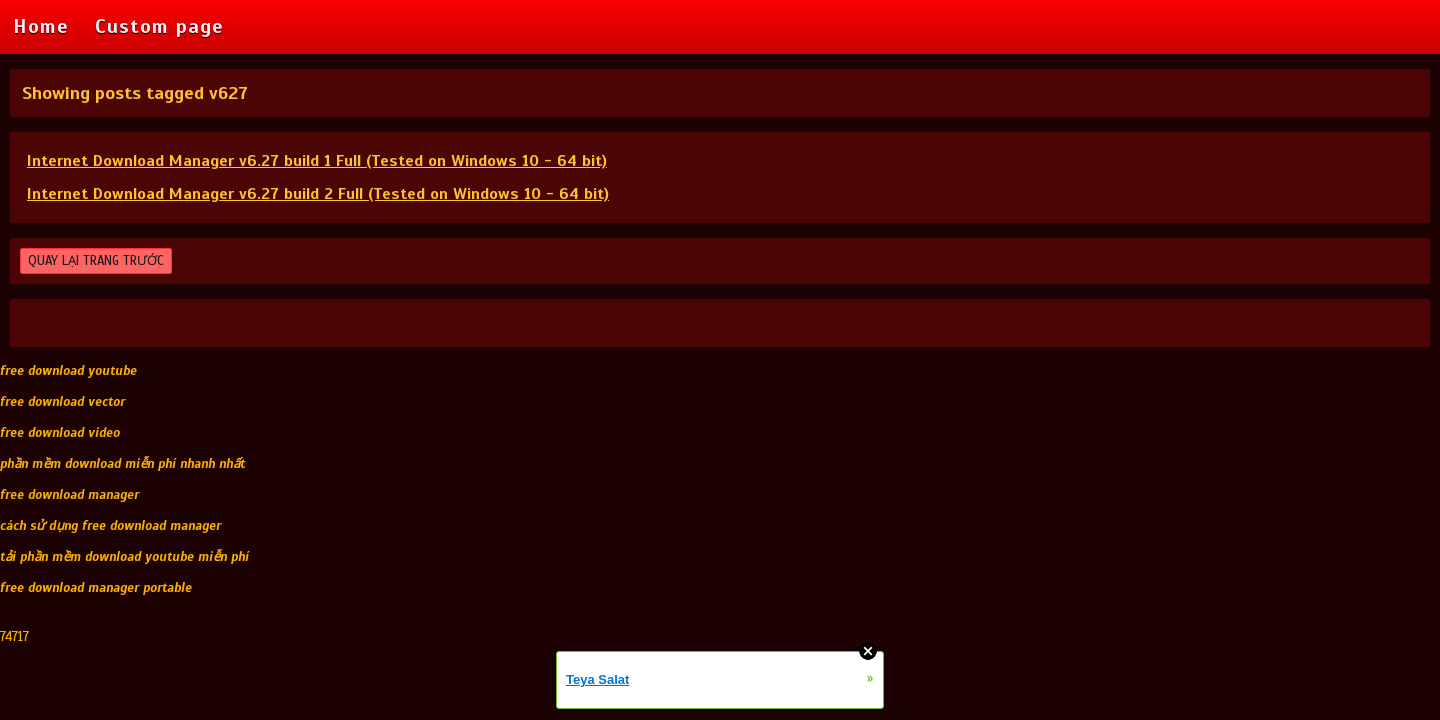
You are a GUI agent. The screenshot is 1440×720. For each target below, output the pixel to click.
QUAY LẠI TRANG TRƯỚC (96, 261)
